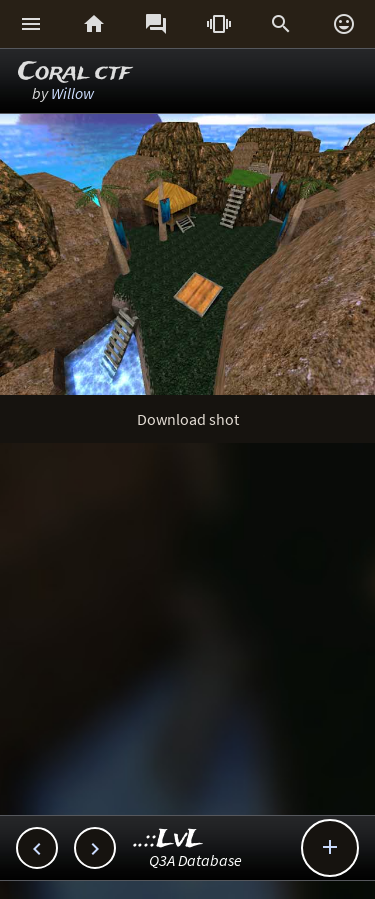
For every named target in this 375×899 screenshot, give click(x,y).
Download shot (188, 419)
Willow (72, 93)
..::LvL (168, 839)
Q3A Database (195, 860)
